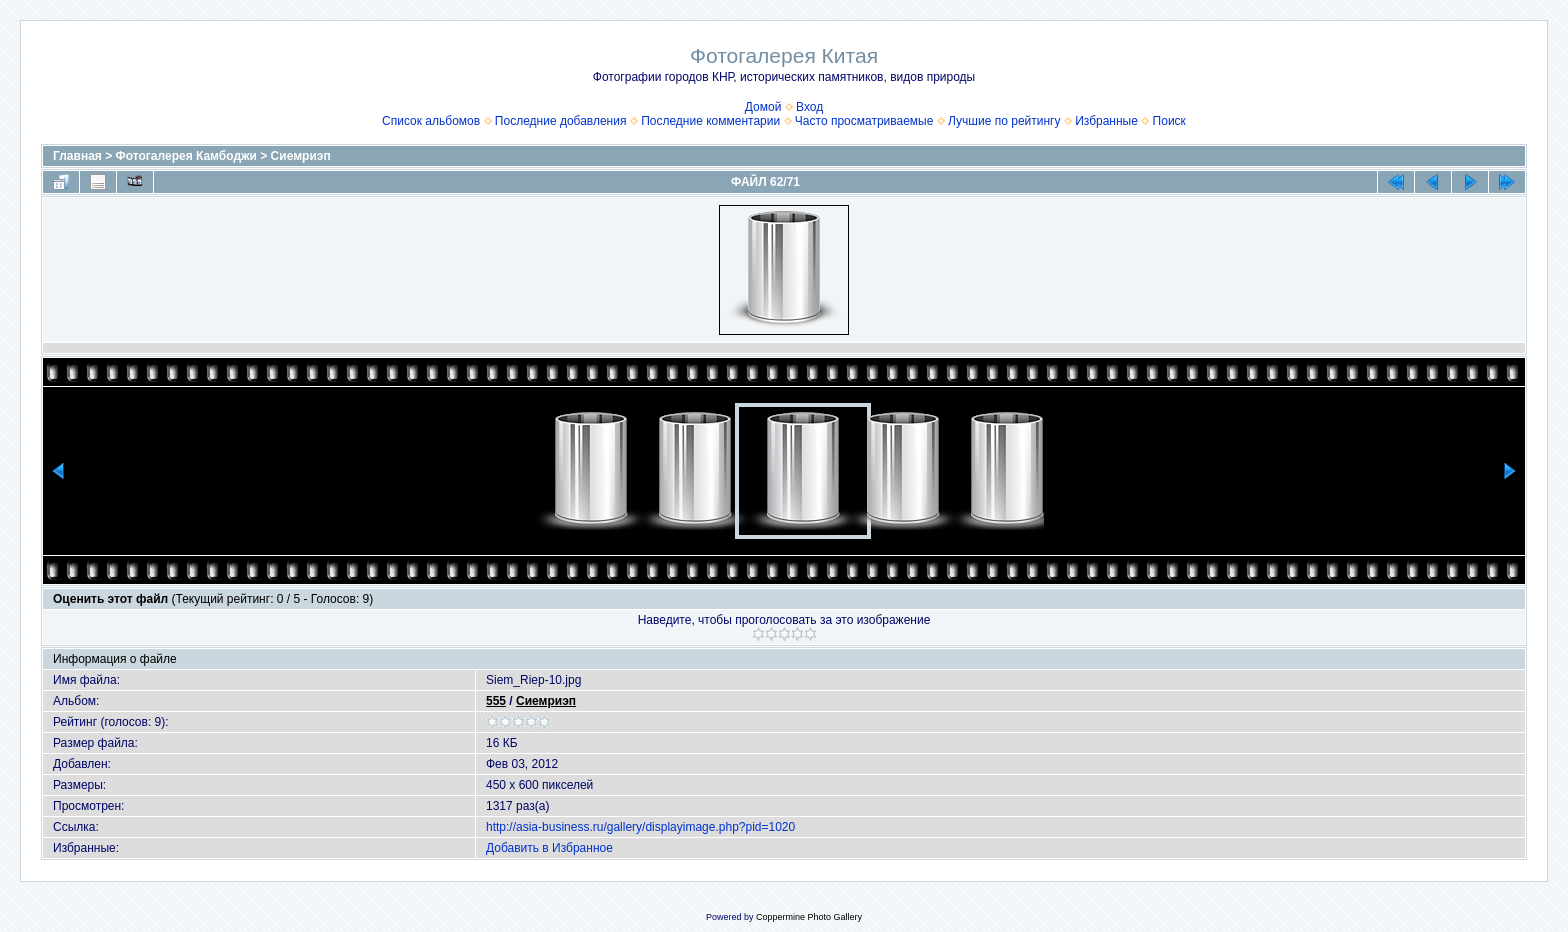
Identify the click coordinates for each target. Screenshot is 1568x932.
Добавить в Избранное (549, 848)
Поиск (1169, 121)
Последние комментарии (710, 121)
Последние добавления (561, 121)
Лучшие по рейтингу (1004, 121)
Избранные (1106, 121)
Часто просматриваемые (864, 121)
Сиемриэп (301, 156)
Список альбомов (431, 121)
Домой (763, 107)
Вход (809, 107)
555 (496, 701)
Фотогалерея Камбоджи (186, 156)
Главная (77, 156)
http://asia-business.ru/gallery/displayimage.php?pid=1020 (640, 827)
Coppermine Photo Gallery (809, 917)
